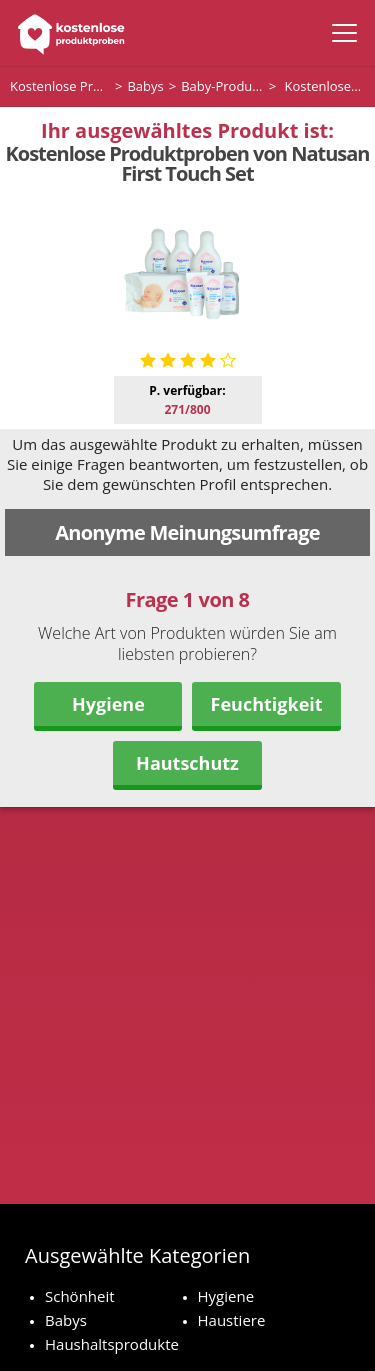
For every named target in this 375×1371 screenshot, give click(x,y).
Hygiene (108, 704)
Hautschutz (187, 763)
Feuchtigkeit (267, 704)
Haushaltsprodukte (112, 1344)
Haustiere (232, 1320)
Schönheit (80, 1296)
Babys (66, 1320)
